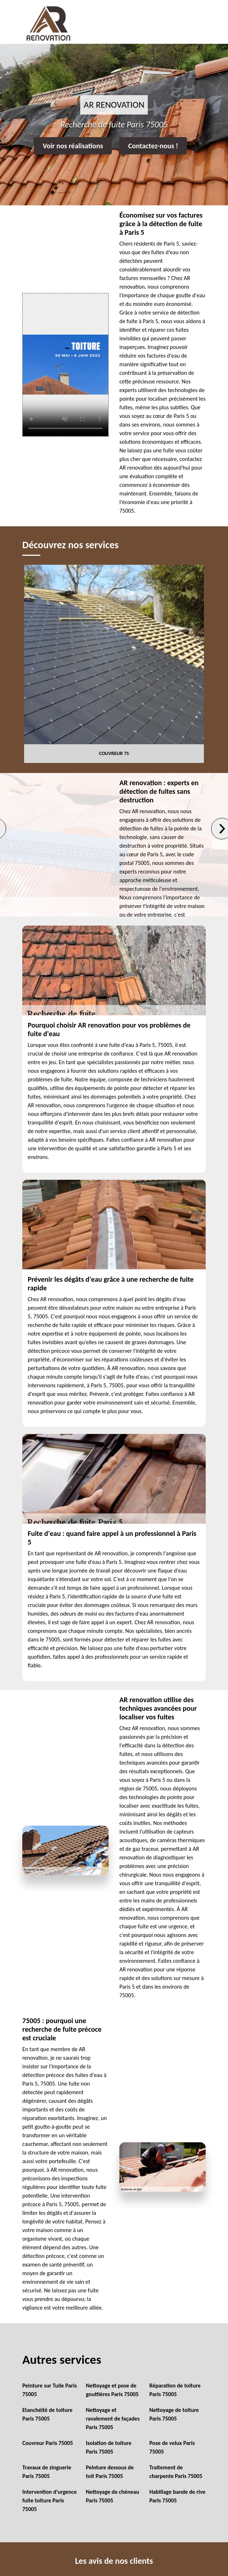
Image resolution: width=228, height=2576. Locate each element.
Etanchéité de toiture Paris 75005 (47, 2414)
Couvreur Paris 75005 (47, 2443)
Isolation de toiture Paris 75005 (109, 2447)
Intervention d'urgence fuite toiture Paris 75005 (49, 2500)
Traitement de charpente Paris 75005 (175, 2471)
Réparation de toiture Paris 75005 (174, 2390)
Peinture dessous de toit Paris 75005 (110, 2471)
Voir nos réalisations (73, 145)
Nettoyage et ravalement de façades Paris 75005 (113, 2419)
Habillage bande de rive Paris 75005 (177, 2496)
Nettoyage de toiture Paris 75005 (174, 2414)
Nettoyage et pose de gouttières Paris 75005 (112, 2390)
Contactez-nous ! (153, 145)
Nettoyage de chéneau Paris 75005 (112, 2496)
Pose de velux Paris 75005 (172, 2447)
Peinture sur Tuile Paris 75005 (49, 2390)
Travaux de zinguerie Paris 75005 (46, 2471)
